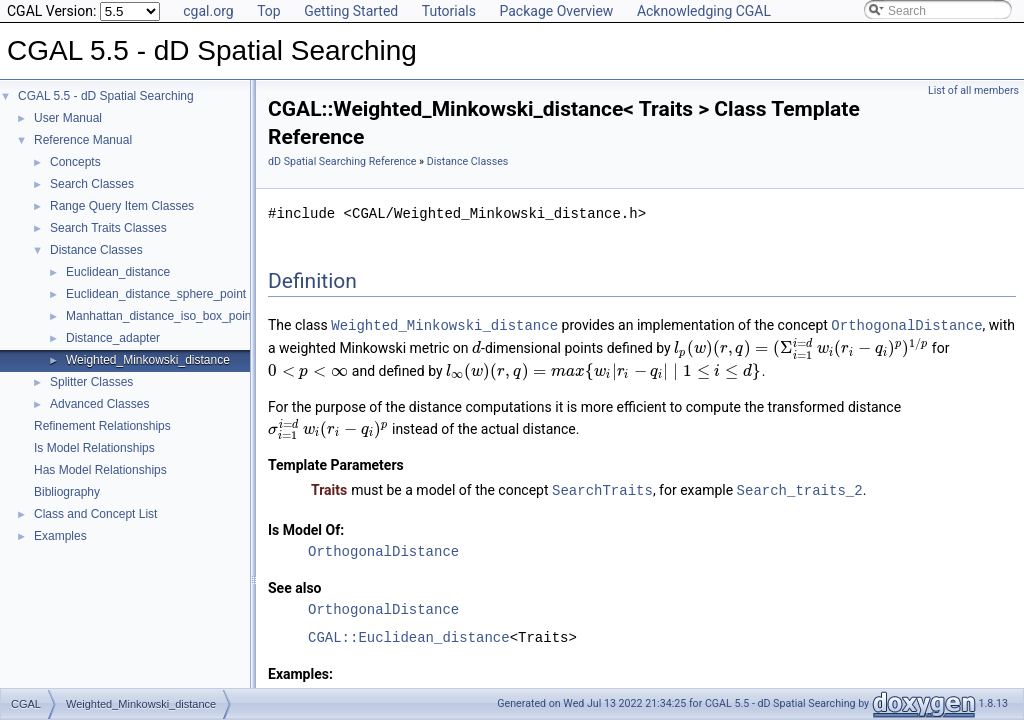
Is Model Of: (306, 528)
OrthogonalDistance (906, 324)
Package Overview (556, 11)
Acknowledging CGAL (704, 11)
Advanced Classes (99, 404)
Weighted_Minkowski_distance (148, 360)
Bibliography (67, 492)
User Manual (68, 118)
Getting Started (351, 11)
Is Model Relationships (94, 448)
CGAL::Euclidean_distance (409, 635)
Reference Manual (83, 140)
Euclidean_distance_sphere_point (156, 294)
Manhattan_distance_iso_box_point (160, 316)
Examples (60, 536)
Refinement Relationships (102, 426)
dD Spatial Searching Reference (342, 161)
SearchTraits (602, 488)
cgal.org (208, 11)
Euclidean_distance (118, 272)
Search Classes (92, 184)
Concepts (75, 162)
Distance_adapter (113, 338)
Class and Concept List (95, 514)
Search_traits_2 (800, 488)
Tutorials (449, 11)
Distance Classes (96, 250)
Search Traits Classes (108, 228)
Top (269, 11)
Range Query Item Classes (122, 206)
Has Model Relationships (100, 470)
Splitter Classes (91, 382)
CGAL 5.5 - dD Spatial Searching (106, 96)
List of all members (973, 90)
